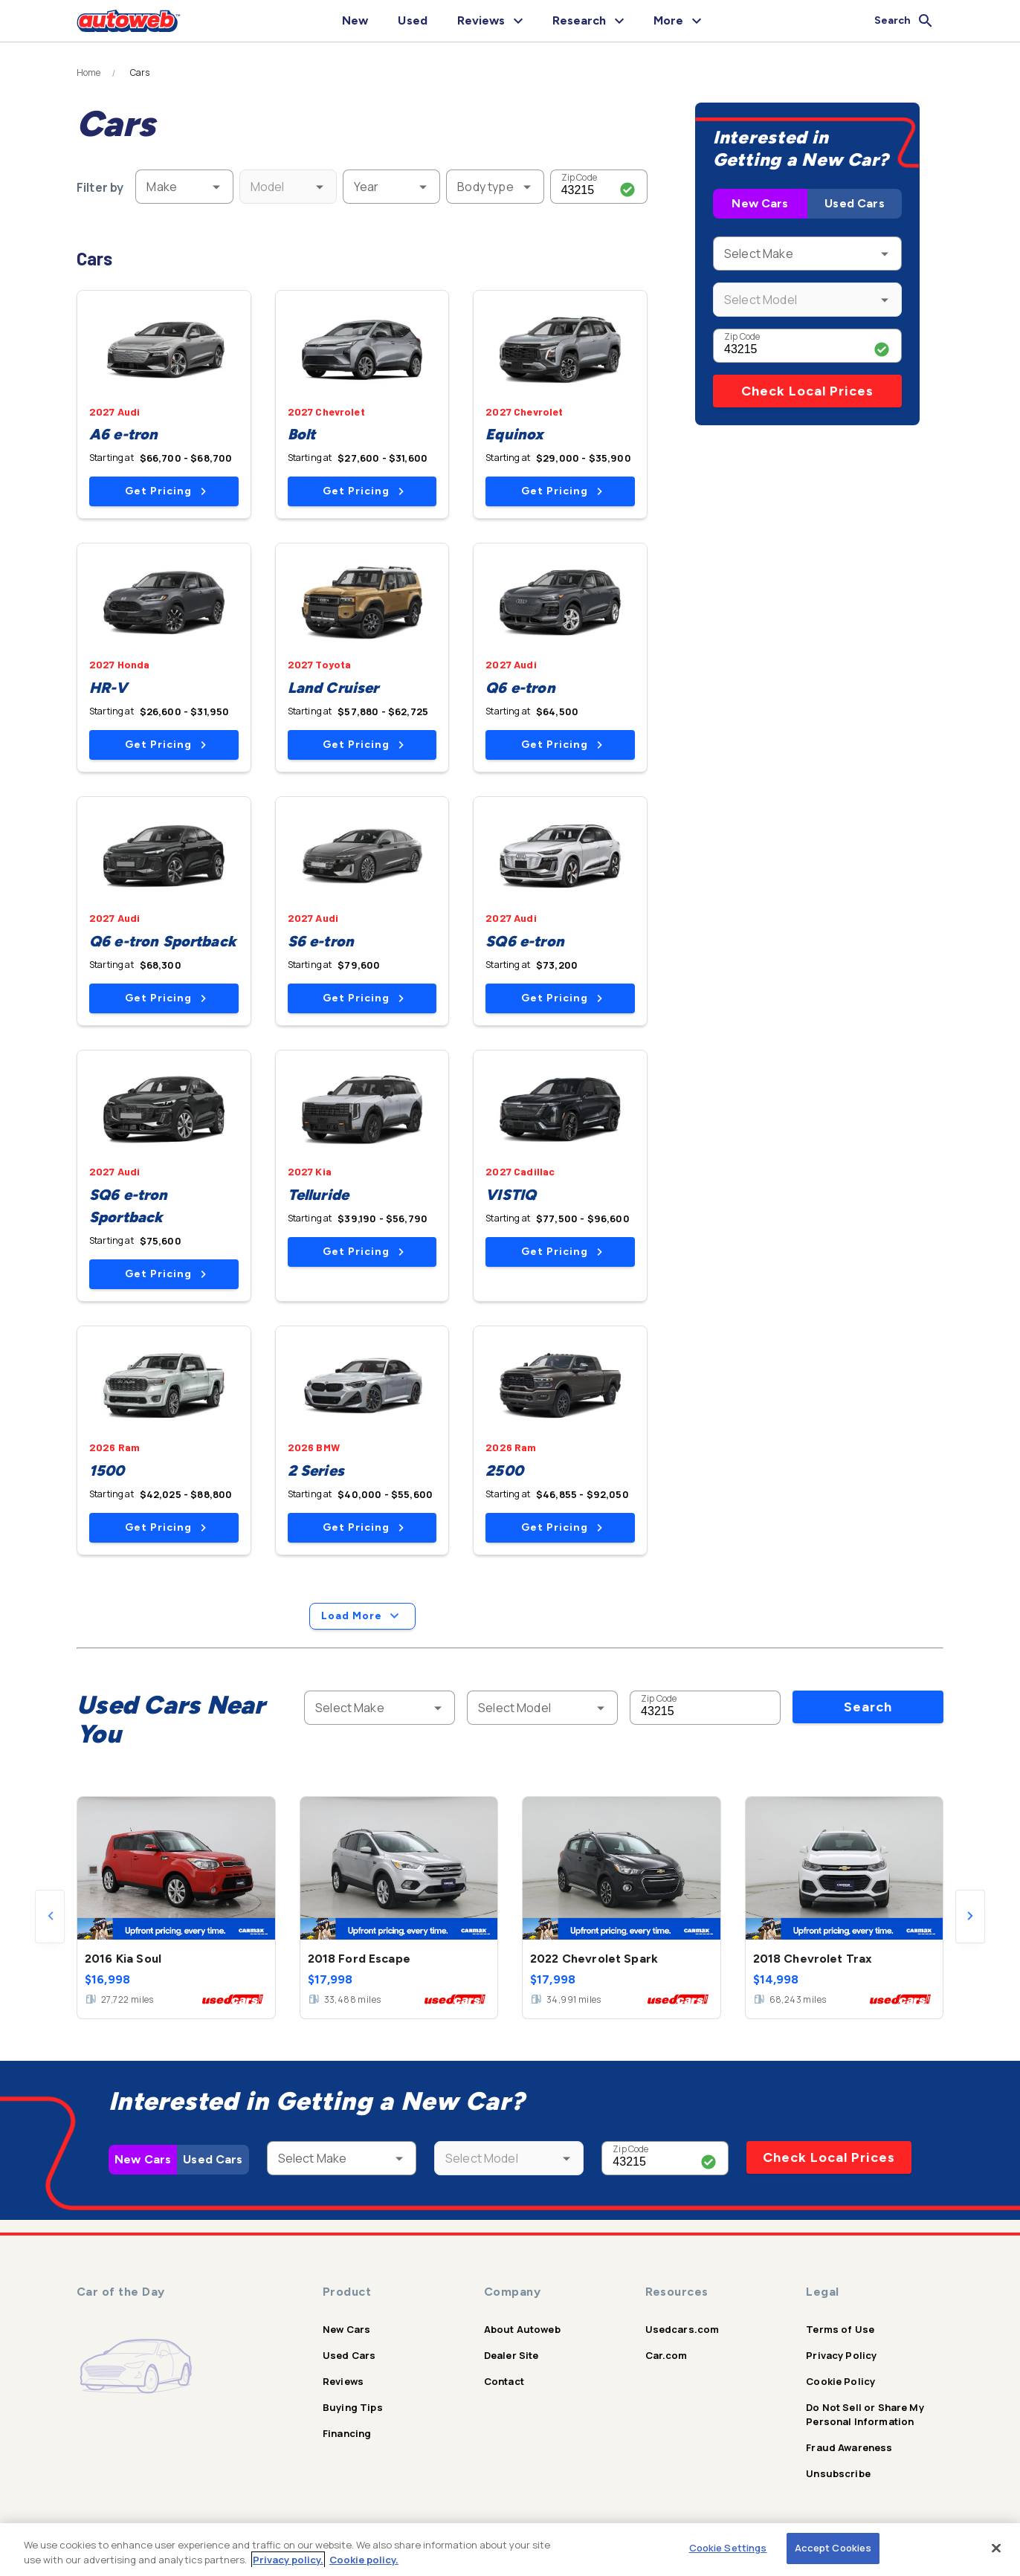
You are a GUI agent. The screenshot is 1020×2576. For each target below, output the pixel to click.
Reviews (343, 2381)
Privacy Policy (841, 2355)
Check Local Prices (807, 391)
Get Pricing (165, 491)
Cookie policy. (363, 2559)
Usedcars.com (682, 2329)
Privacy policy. (288, 2559)
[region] (510, 2549)
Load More (362, 1616)
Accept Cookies (833, 2547)
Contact (504, 2381)
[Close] (996, 2547)
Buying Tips (353, 2407)
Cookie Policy (840, 2381)
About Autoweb (522, 2329)
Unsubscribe (838, 2473)
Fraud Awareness (849, 2447)
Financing (347, 2433)
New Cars (760, 203)
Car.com (666, 2355)
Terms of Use (840, 2329)
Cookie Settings (728, 2547)
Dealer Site (511, 2355)
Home (89, 73)
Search (868, 1707)
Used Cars (854, 203)
